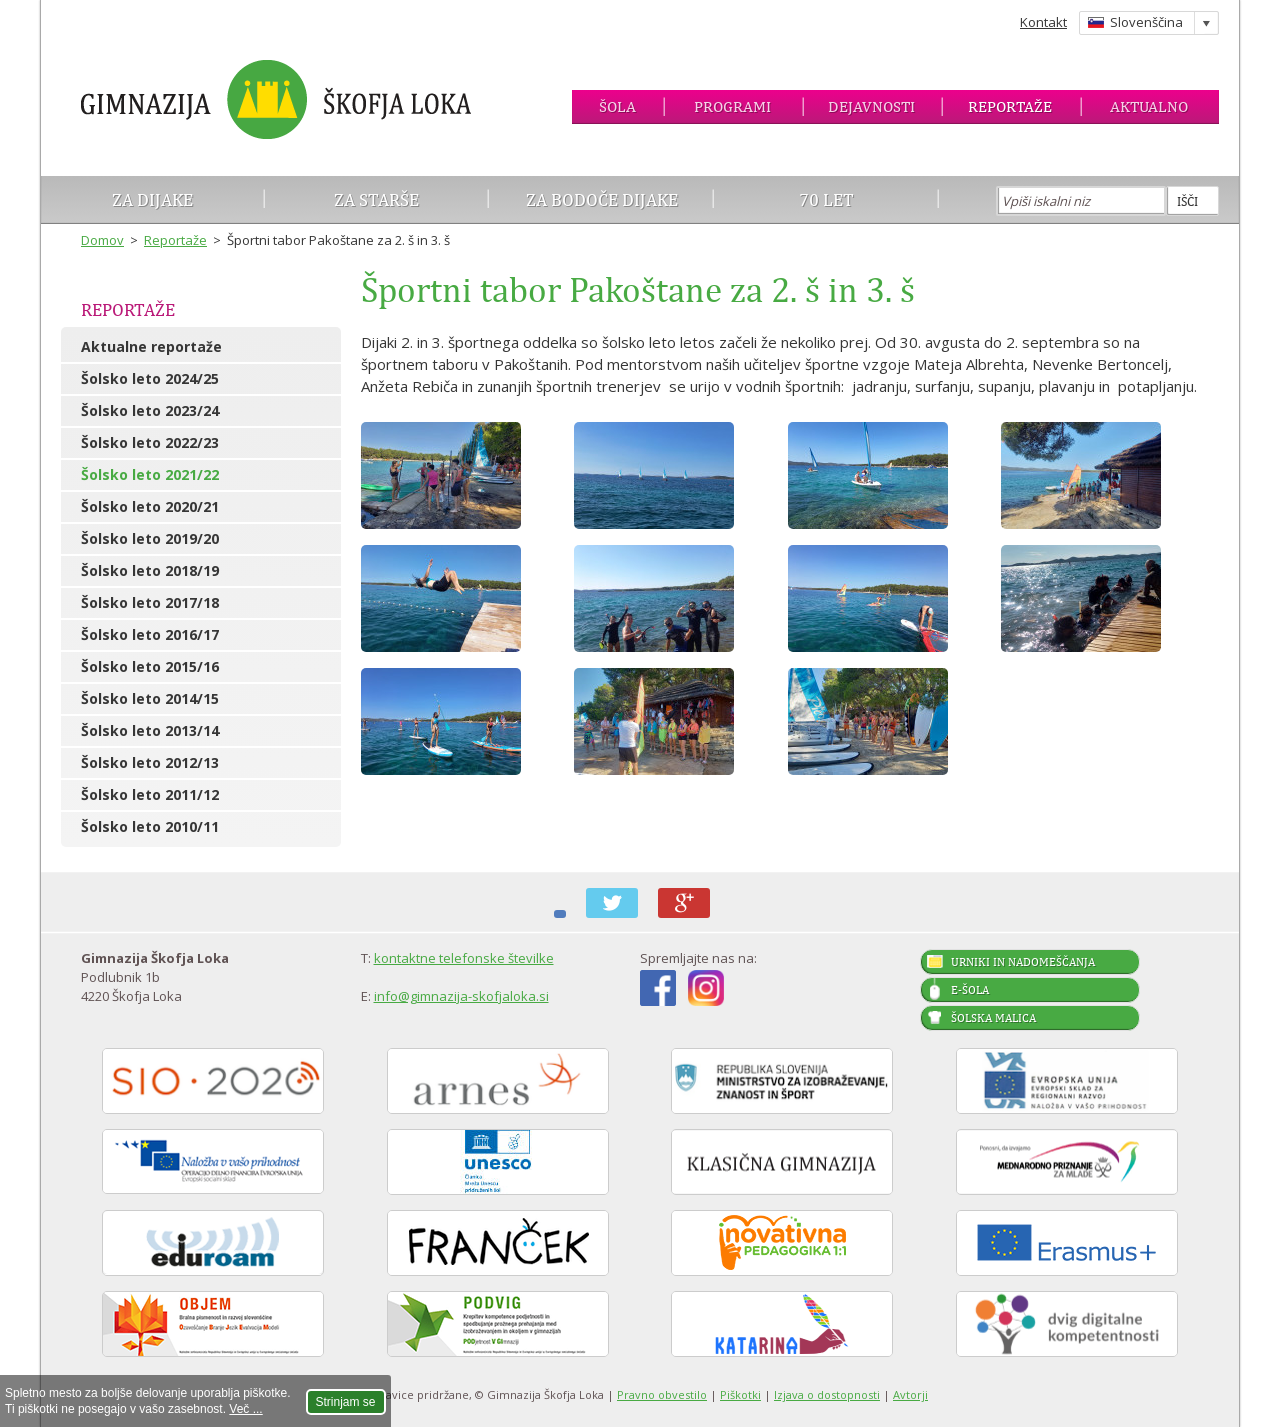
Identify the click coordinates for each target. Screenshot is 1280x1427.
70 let (826, 199)
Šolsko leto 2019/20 (150, 538)
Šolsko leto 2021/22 (150, 474)
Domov (102, 240)
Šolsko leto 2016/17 (150, 634)
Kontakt (1043, 22)
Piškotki (740, 1394)
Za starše (376, 199)
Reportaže (1010, 106)
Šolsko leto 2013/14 (150, 730)
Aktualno (1149, 106)
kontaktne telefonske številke (464, 958)
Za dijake (152, 199)
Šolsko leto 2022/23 (150, 442)
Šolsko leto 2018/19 (150, 570)
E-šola (970, 990)
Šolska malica (993, 1018)
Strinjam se (346, 1402)
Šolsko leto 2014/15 (150, 698)
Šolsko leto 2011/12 (150, 794)
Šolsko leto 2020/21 (150, 506)
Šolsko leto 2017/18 (150, 602)
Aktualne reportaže (151, 346)
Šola (617, 106)
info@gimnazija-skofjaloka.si (461, 996)
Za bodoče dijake (602, 199)
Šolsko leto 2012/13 (150, 762)
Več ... (245, 1409)
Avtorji (910, 1394)
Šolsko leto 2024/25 (150, 378)
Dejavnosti (871, 106)
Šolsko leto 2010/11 (150, 826)
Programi (732, 106)
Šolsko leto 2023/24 (150, 410)
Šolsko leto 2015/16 (150, 666)
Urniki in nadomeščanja (1023, 962)
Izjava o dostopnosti (827, 1394)
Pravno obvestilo (662, 1394)
